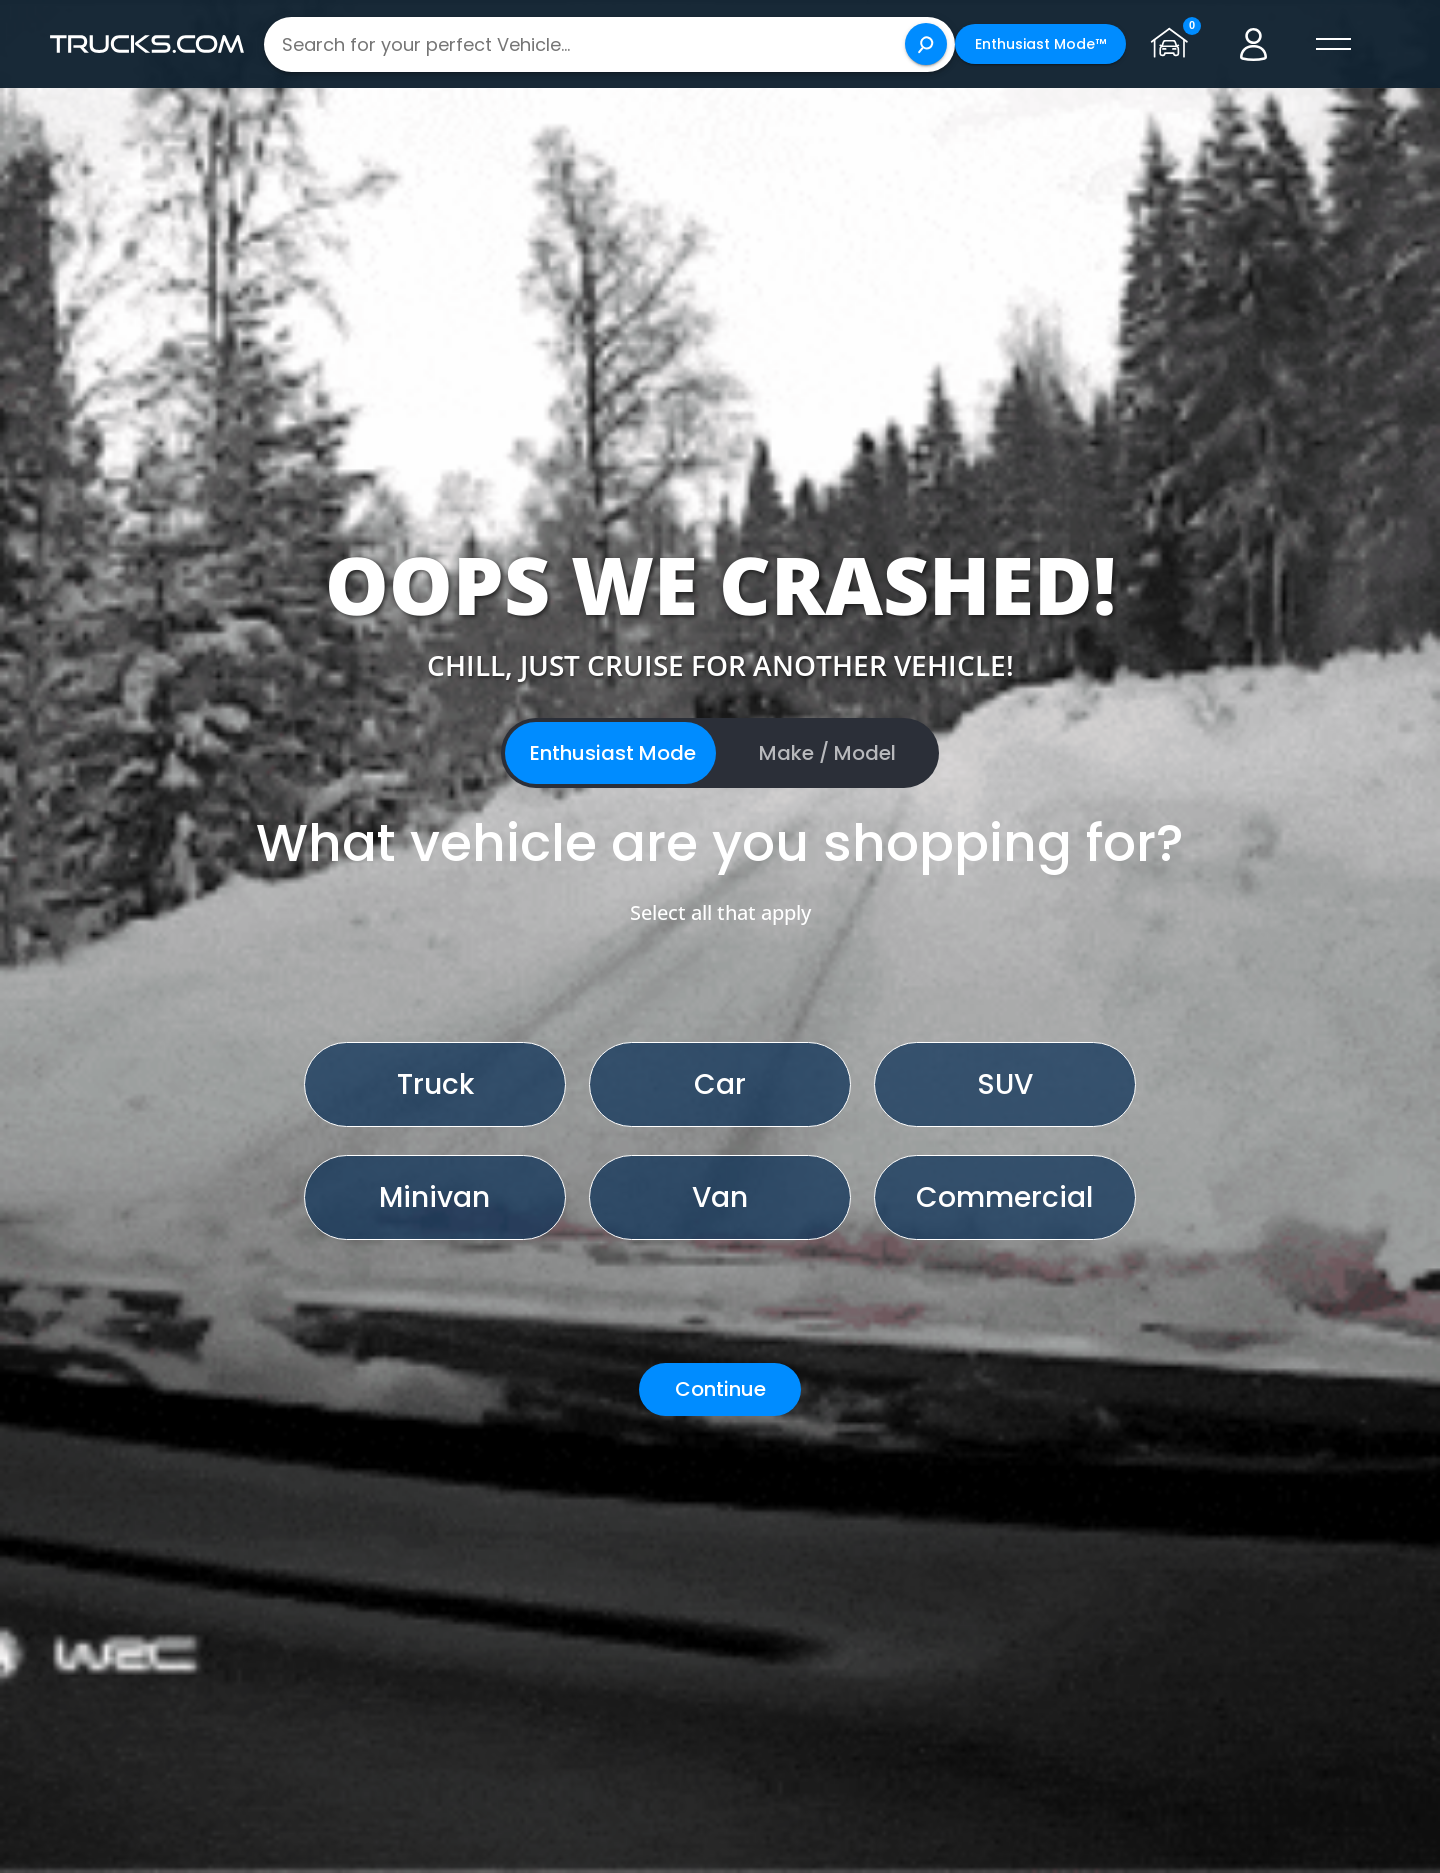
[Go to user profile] (1254, 44)
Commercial (1004, 1197)
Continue (720, 1389)
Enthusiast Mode (613, 753)
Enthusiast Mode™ (1040, 44)
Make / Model (827, 753)
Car (720, 1084)
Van (720, 1197)
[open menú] (1334, 44)
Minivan (434, 1197)
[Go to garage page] (1174, 44)
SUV (1005, 1084)
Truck (435, 1084)
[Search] (926, 44)
